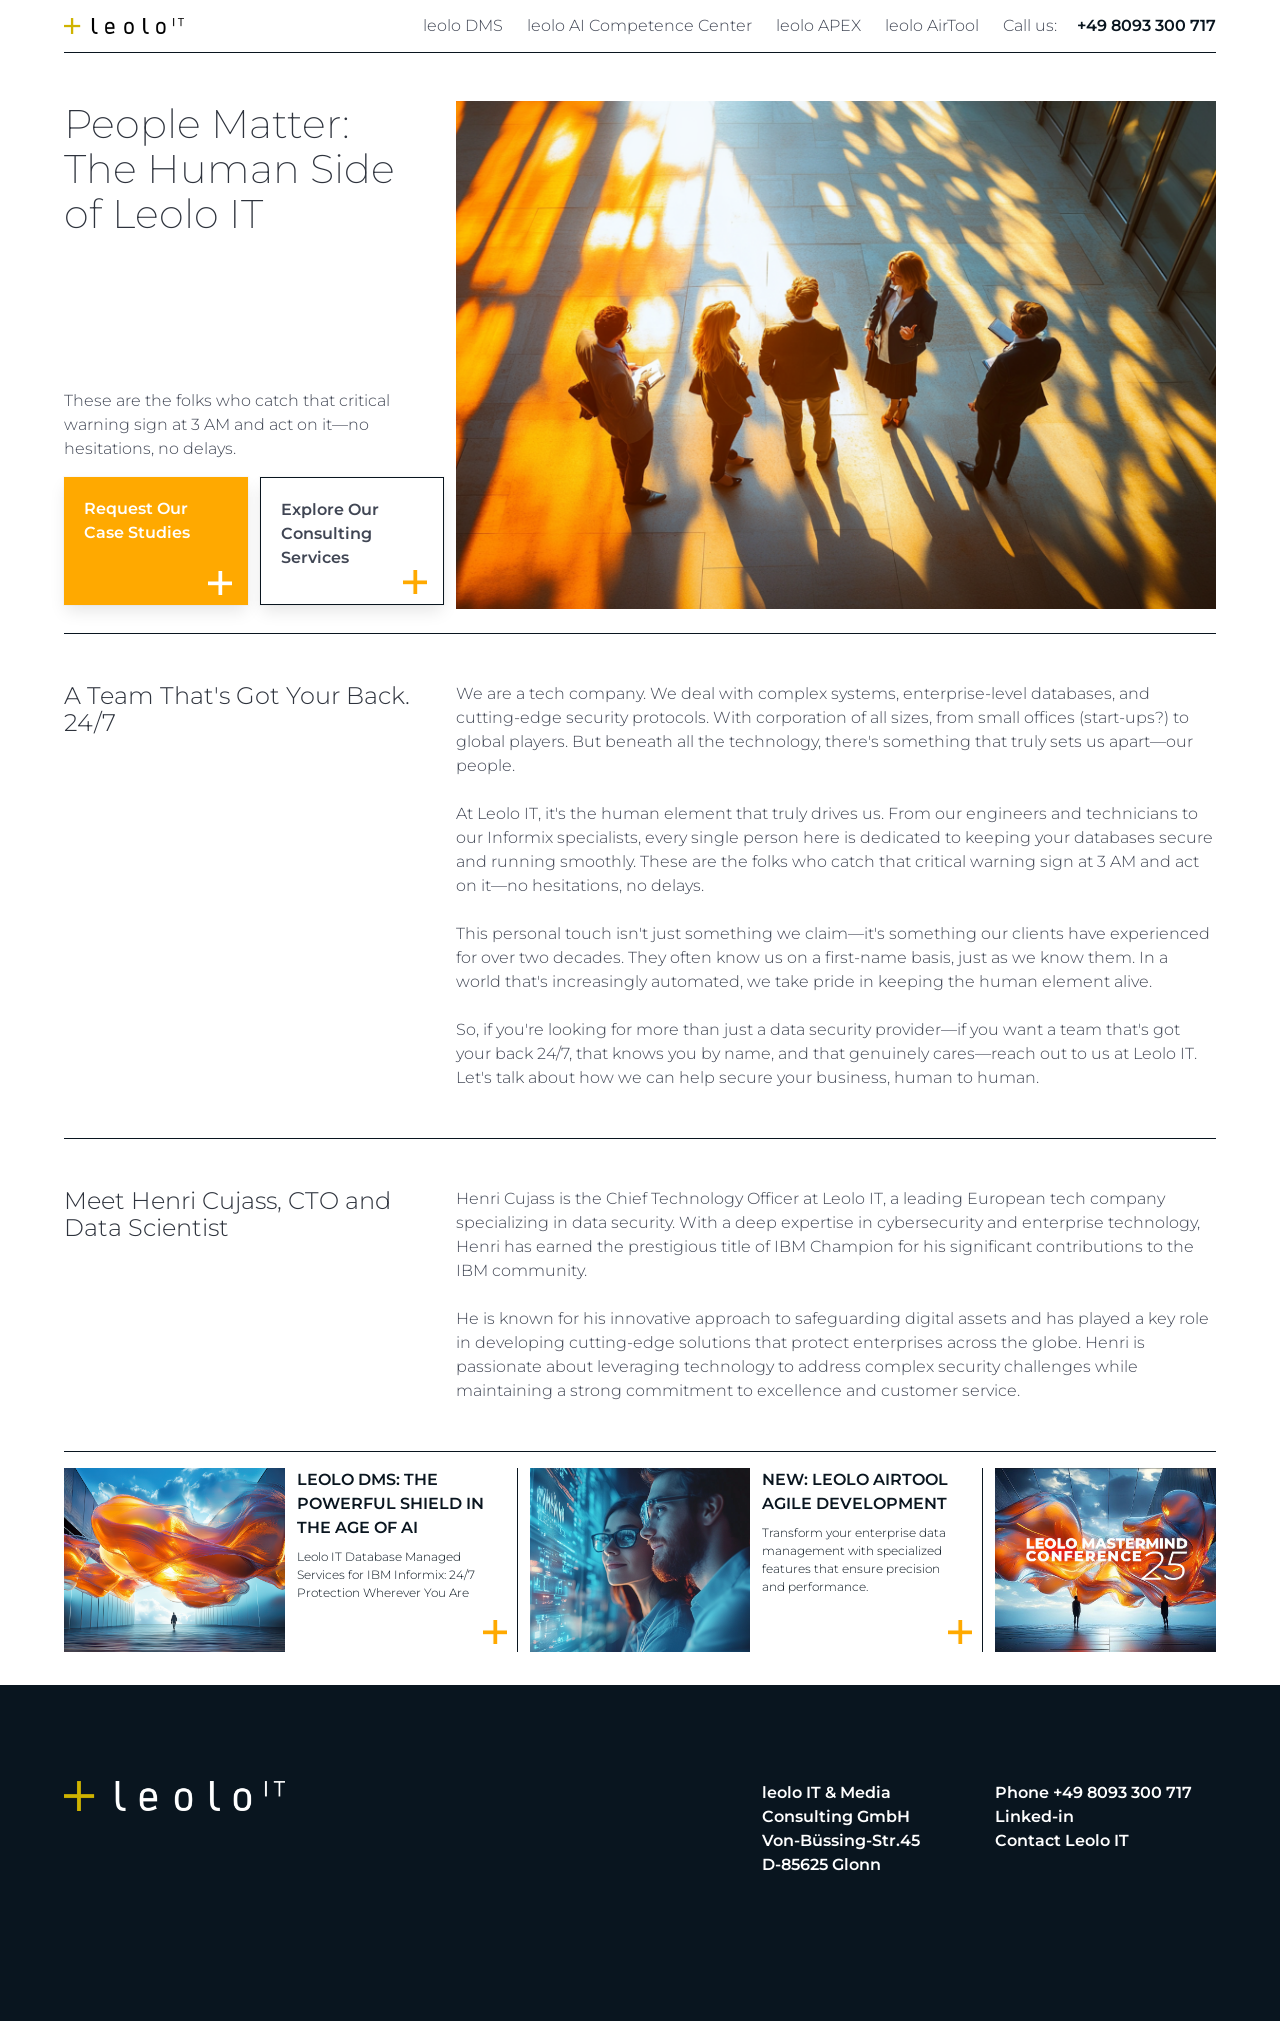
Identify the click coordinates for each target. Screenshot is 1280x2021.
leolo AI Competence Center (639, 25)
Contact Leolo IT (1062, 1840)
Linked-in (1034, 1816)
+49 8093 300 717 (1146, 25)
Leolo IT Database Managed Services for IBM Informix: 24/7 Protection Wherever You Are (386, 1574)
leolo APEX (818, 25)
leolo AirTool (932, 25)
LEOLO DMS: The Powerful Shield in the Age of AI (390, 1503)
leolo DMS (463, 25)
